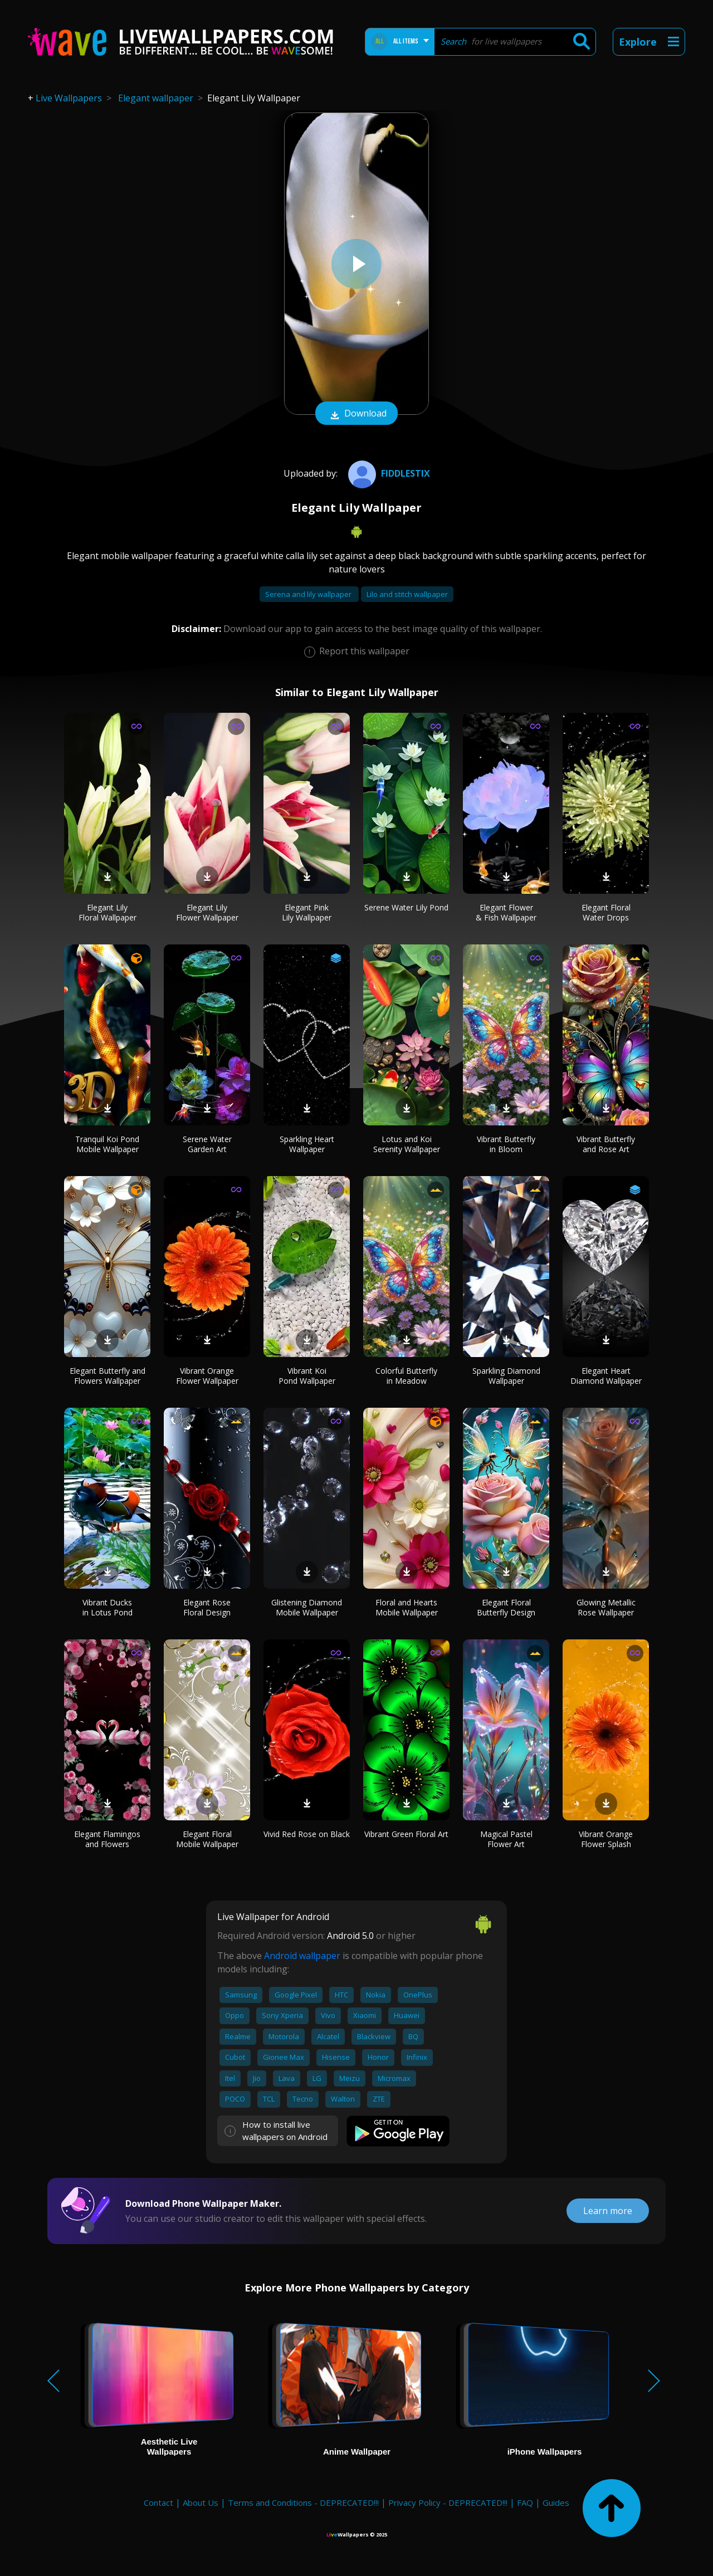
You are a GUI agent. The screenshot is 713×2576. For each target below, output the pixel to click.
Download (356, 414)
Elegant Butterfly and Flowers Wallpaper (107, 1375)
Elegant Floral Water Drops (606, 912)
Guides (556, 2502)
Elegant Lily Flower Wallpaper (207, 912)
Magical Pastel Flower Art (506, 1839)
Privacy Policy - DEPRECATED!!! (447, 2502)
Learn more (607, 2211)
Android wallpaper (302, 1956)
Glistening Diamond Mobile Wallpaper (306, 1607)
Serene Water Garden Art (207, 1144)
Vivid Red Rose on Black (306, 1834)
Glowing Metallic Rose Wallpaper (606, 1607)
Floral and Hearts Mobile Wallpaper (406, 1607)
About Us (200, 2502)
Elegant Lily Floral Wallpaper (107, 912)
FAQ (525, 2502)
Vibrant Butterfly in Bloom (506, 1144)
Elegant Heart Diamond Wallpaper (606, 1375)
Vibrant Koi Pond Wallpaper (307, 1375)
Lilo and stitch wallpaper (407, 594)
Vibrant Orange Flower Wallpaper (207, 1375)
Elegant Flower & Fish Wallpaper (506, 912)
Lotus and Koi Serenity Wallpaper (406, 1144)
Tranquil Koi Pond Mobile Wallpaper (107, 1144)
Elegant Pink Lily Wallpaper (306, 912)
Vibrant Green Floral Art (406, 1834)
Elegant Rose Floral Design (207, 1607)
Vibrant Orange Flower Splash (606, 1839)
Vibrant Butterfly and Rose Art (606, 1144)
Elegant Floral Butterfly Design (506, 1607)
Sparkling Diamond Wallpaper (506, 1375)
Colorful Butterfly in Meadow (406, 1375)
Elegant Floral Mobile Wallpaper (207, 1839)
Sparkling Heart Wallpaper (307, 1144)
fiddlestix (387, 473)
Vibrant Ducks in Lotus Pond (107, 1607)
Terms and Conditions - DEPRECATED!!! (303, 2502)
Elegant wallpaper (155, 98)
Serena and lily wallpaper (309, 594)
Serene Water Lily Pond (406, 907)
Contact (158, 2502)
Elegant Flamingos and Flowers (107, 1839)
